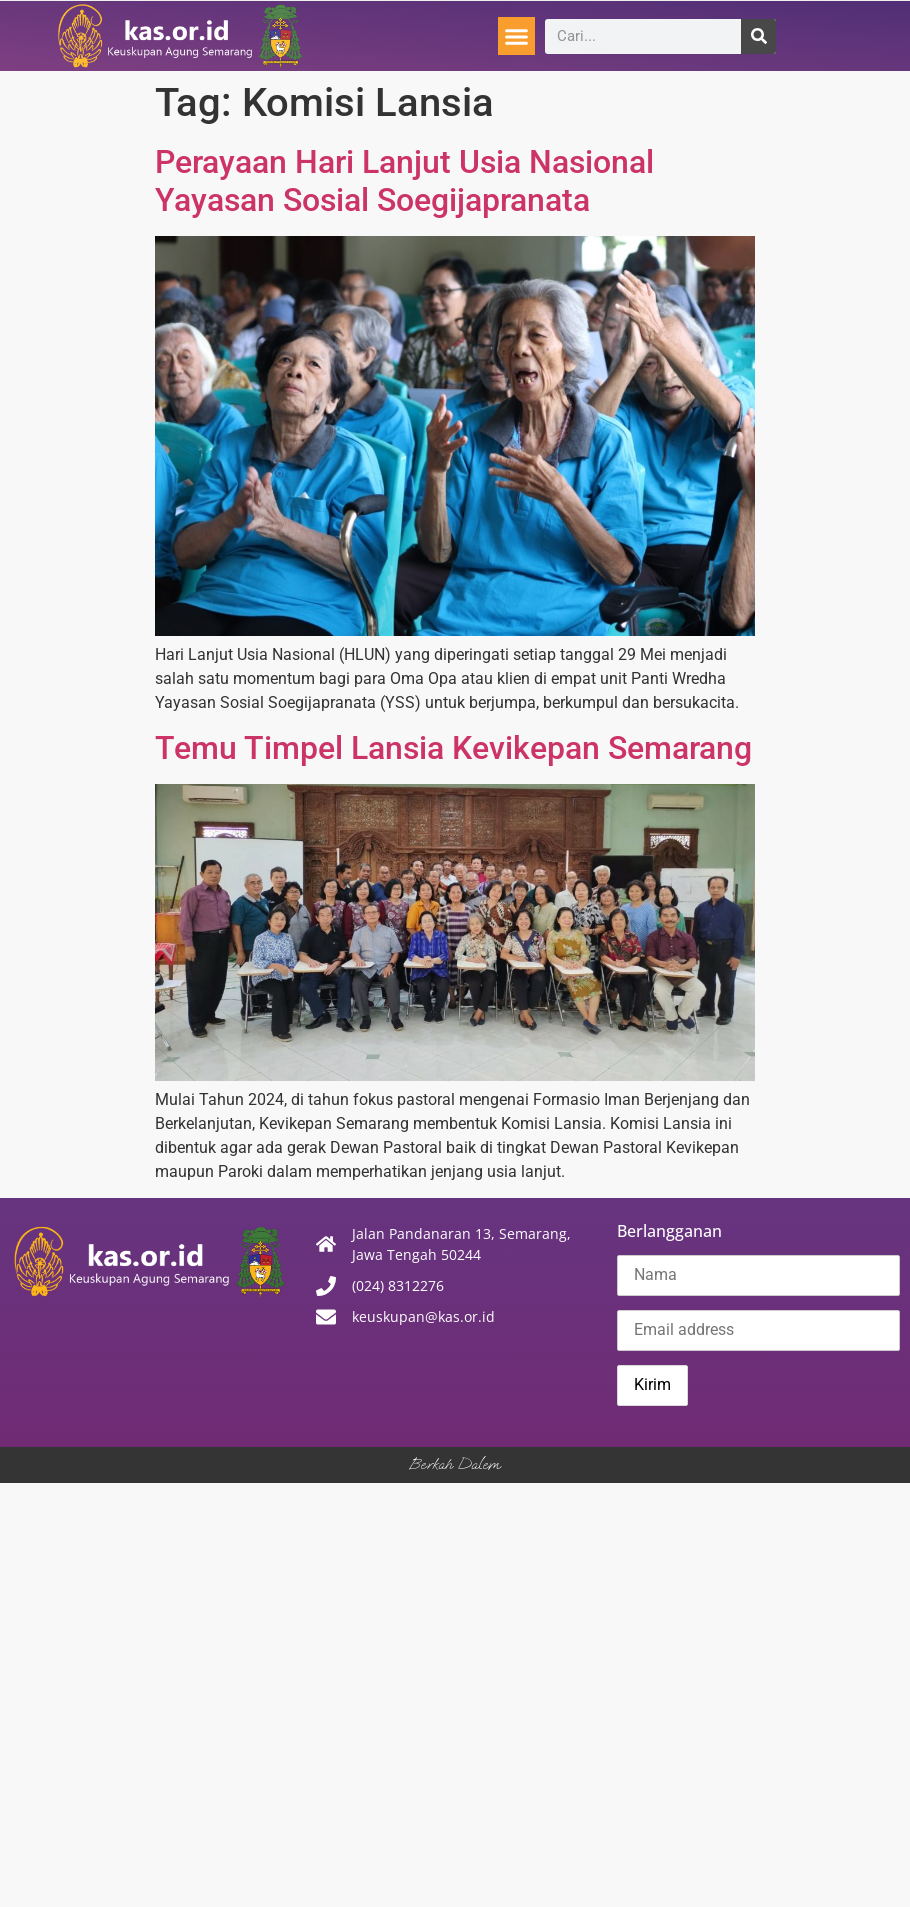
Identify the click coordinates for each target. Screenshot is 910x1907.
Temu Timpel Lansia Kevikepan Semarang (453, 748)
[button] (517, 36)
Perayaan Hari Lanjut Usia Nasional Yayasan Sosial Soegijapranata (404, 181)
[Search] (758, 36)
